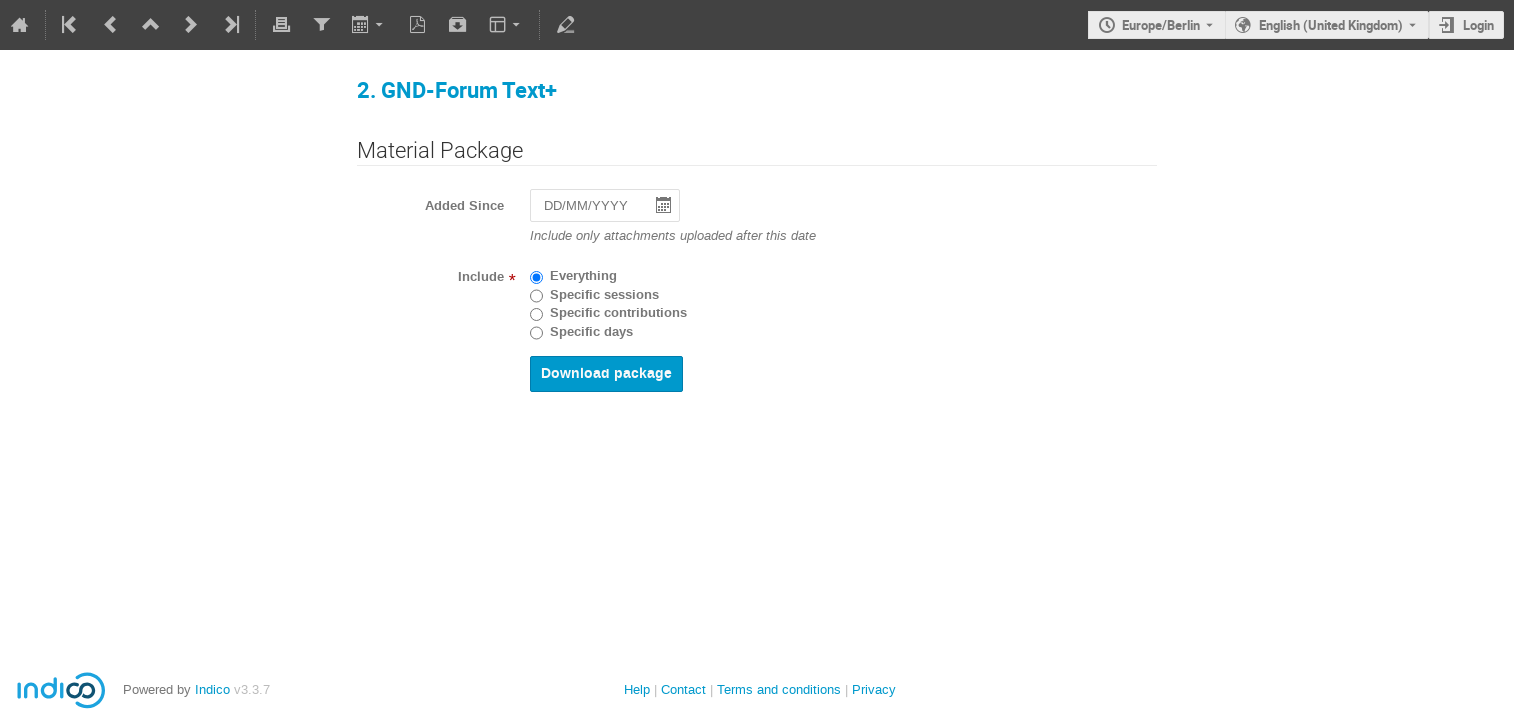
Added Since (464, 206)
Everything (583, 276)
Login (1478, 25)
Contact (683, 689)
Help (637, 689)
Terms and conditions (779, 689)
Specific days (591, 332)
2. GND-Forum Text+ (457, 89)
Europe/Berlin (1161, 25)
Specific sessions (604, 295)
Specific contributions (618, 313)
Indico (212, 689)
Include (481, 277)
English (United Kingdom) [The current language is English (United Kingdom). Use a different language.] (1331, 25)
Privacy (874, 689)
